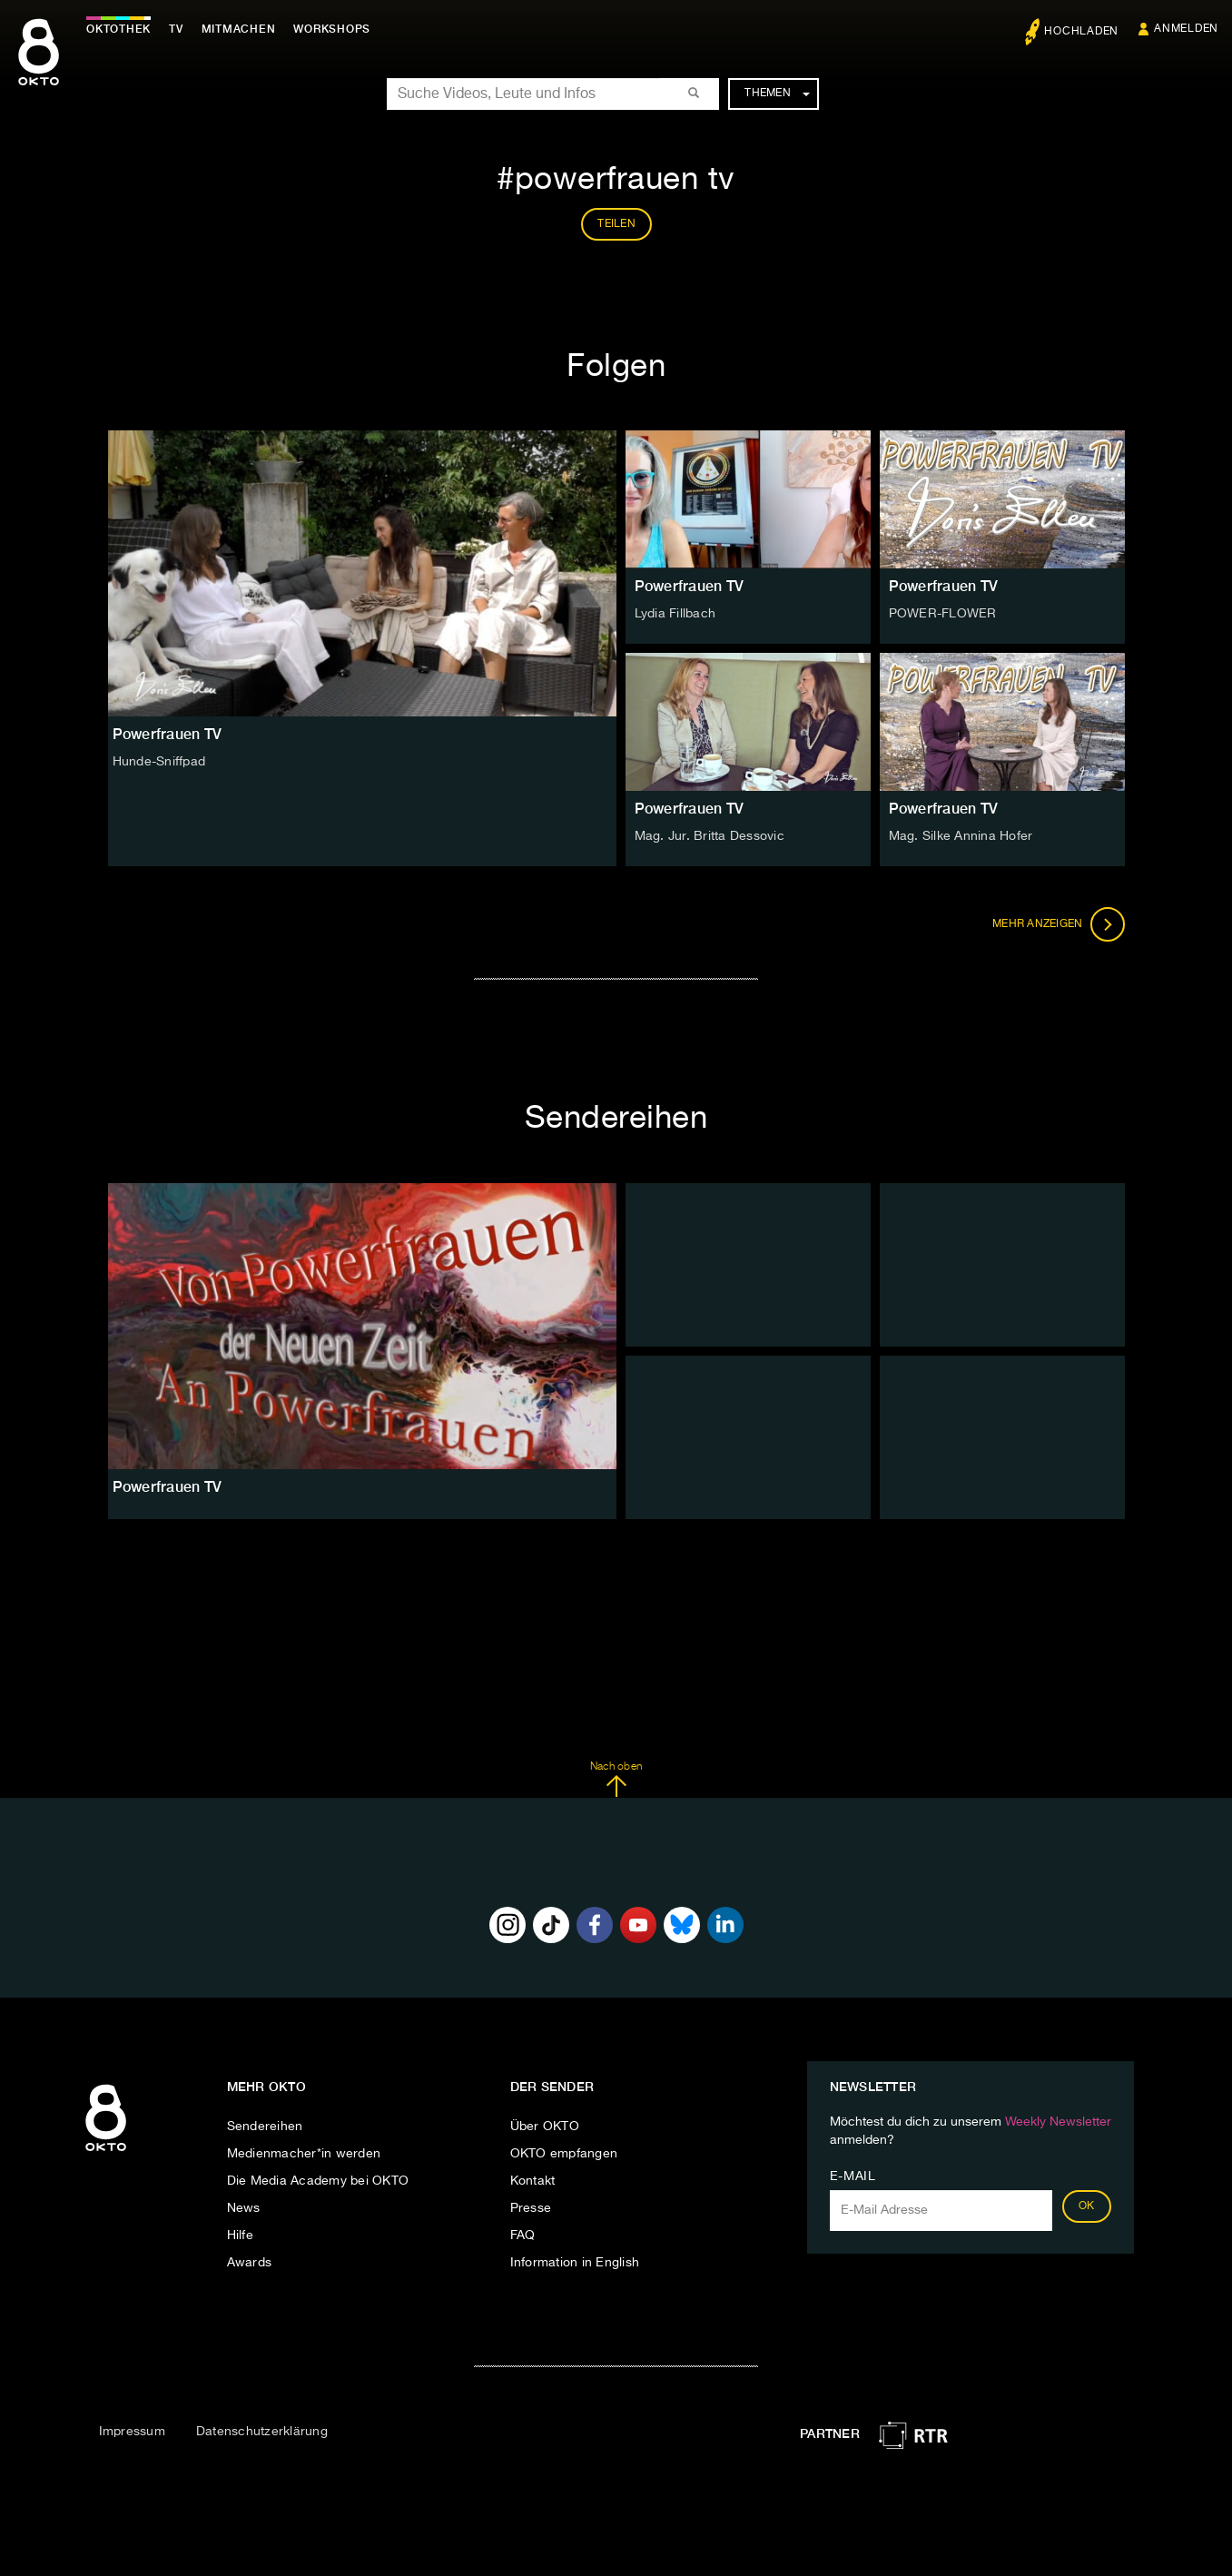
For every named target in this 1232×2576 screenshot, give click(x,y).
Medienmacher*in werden (304, 2153)
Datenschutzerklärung (262, 2431)
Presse (531, 2208)
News (244, 2208)
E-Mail (853, 2176)
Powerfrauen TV (689, 586)
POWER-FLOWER (943, 613)
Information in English (575, 2262)
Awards (249, 2262)
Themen (776, 93)
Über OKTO (544, 2126)
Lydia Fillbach (675, 613)
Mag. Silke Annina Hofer (961, 836)
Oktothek (118, 29)
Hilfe (240, 2235)
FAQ (523, 2235)
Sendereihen (265, 2126)
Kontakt (533, 2181)
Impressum (132, 2431)
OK (1087, 2206)
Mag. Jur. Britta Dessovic (709, 836)
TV (176, 29)
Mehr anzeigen (1058, 924)
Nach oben (616, 1780)
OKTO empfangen (564, 2153)
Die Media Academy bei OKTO (318, 2181)
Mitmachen (239, 29)
